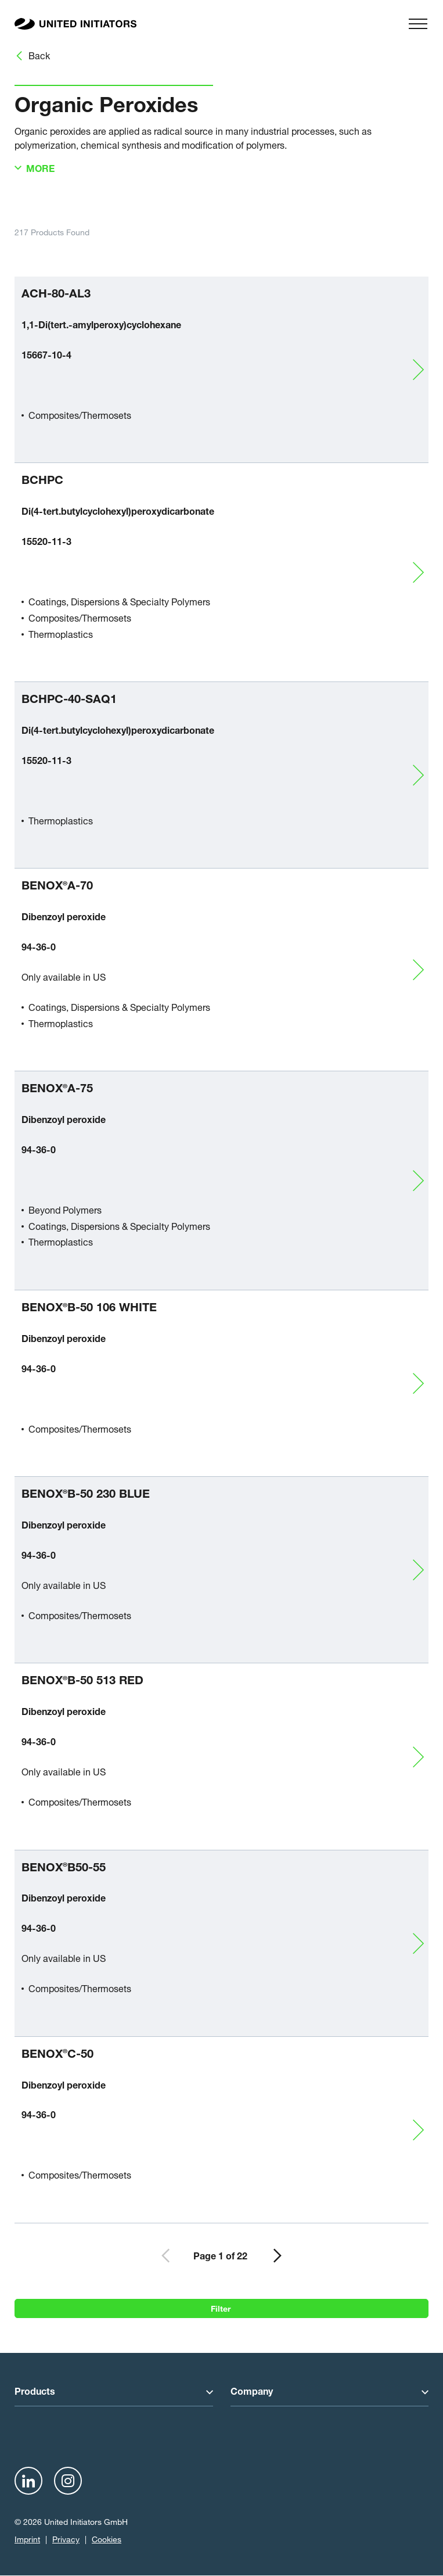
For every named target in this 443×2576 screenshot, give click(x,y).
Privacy (66, 2539)
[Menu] (418, 24)
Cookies (106, 2539)
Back (39, 55)
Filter (222, 2307)
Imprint (27, 2539)
